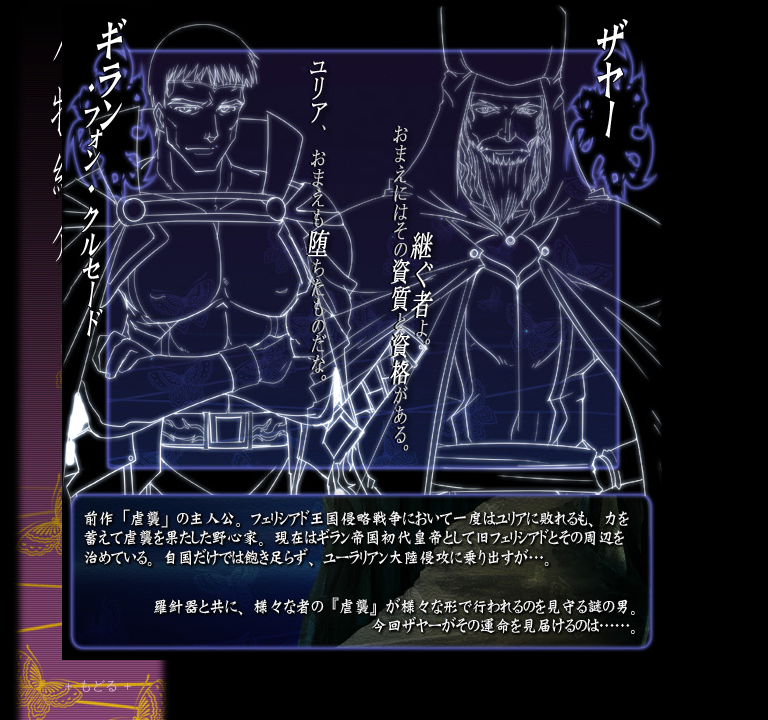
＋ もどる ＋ (98, 685)
